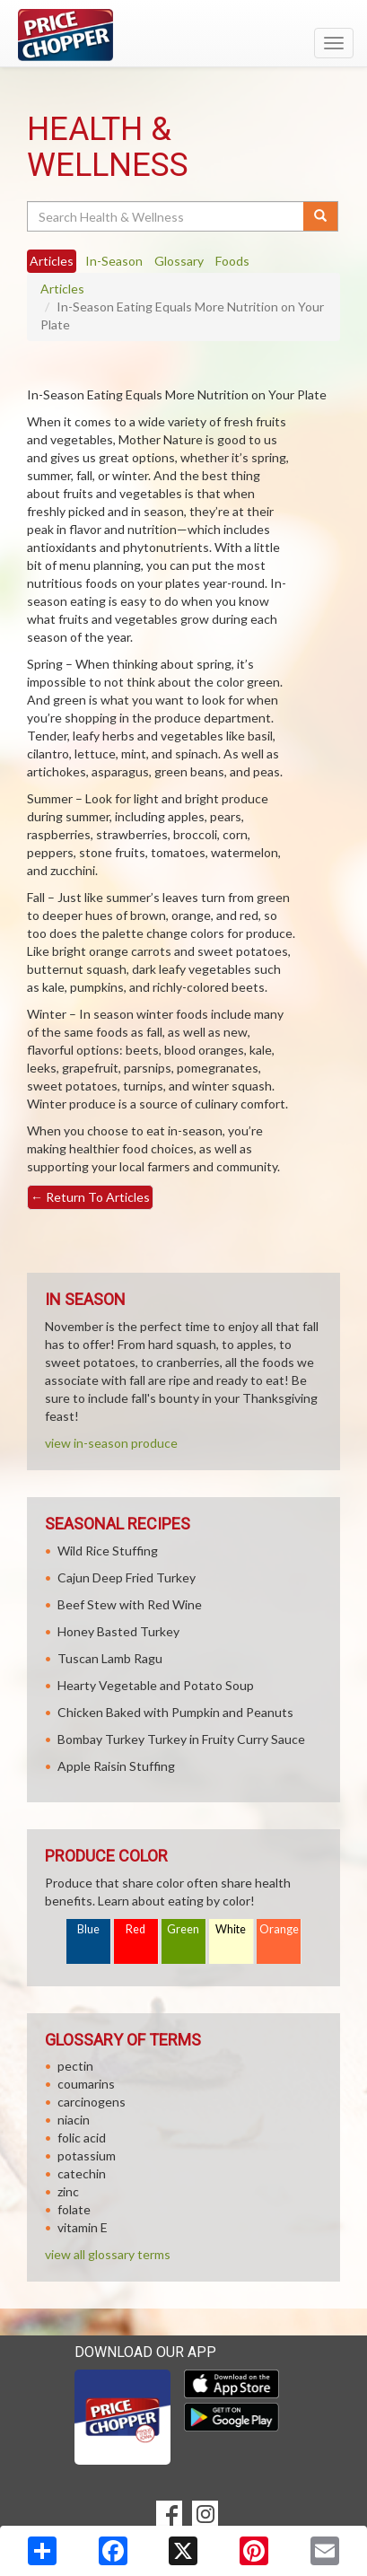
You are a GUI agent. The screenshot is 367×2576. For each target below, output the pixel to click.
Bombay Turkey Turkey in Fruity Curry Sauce (181, 1739)
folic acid (81, 2137)
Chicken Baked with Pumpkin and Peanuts (175, 1712)
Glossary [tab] (179, 260)
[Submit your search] (320, 216)
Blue (88, 1929)
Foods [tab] (232, 260)
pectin (75, 2065)
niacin (73, 2119)
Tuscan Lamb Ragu (109, 1658)
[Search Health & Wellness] (166, 216)
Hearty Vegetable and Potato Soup (155, 1685)
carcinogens (91, 2101)
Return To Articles (90, 1197)
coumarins (86, 2083)
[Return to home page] (183, 35)
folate (74, 2209)
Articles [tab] (52, 260)
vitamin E (82, 2227)
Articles (62, 288)
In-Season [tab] (114, 260)
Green (183, 1929)
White (230, 1929)
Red (135, 1929)
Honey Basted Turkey (118, 1631)
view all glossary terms (107, 2254)
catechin (81, 2173)
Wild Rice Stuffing (107, 1550)
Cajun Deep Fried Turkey (126, 1577)
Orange (279, 1929)
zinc (68, 2191)
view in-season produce (111, 1442)
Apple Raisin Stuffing (116, 1766)
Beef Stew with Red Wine (129, 1604)
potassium (86, 2155)
